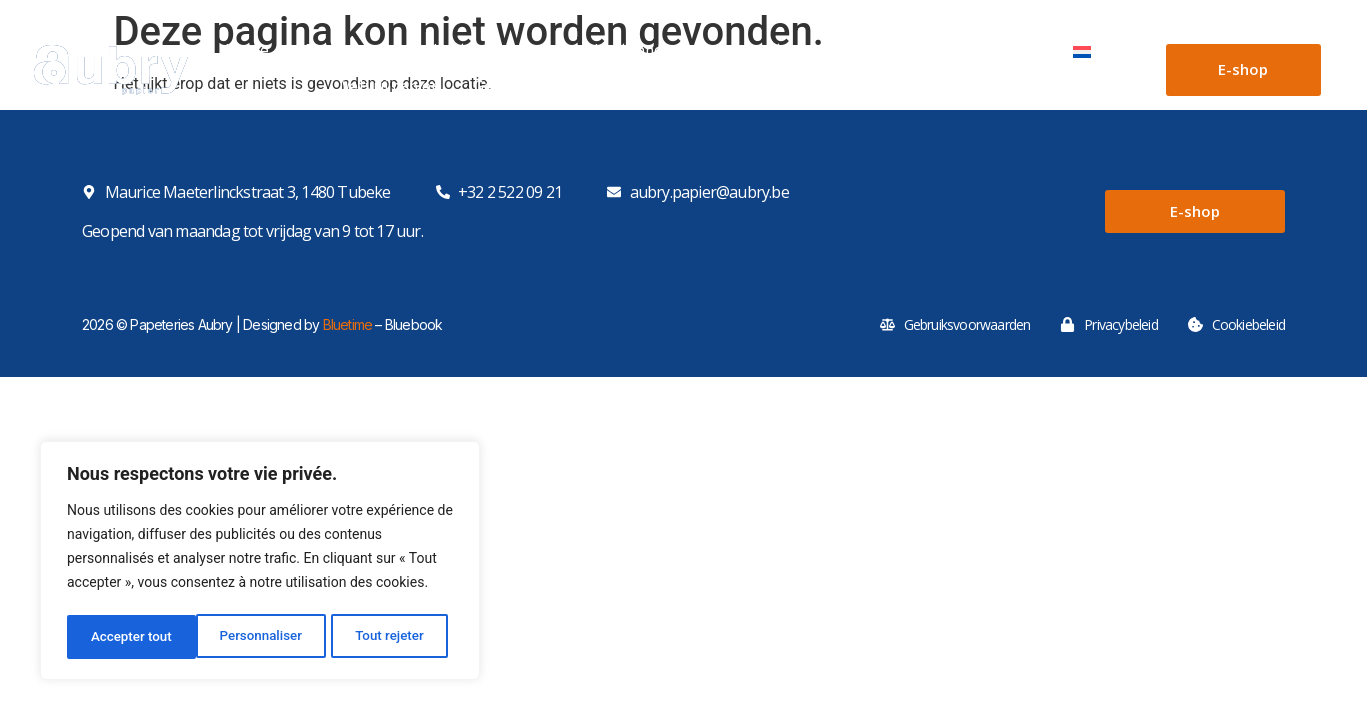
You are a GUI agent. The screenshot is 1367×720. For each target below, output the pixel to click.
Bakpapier (766, 93)
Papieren (351, 57)
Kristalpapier (886, 93)
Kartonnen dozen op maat (688, 57)
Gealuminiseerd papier (1051, 93)
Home (247, 57)
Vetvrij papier (389, 93)
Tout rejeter (261, 637)
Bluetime (348, 324)
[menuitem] (1097, 57)
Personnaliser (131, 637)
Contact (1008, 57)
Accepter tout (389, 637)
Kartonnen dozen (495, 57)
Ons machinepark (880, 57)
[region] (260, 563)
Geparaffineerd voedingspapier (584, 93)
